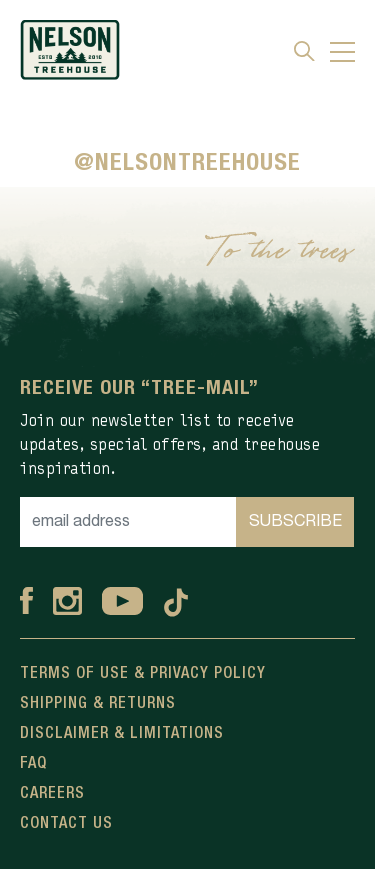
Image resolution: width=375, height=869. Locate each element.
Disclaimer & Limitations (122, 734)
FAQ (33, 764)
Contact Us (66, 824)
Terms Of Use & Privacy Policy (143, 674)
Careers (52, 794)
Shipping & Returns (98, 704)
